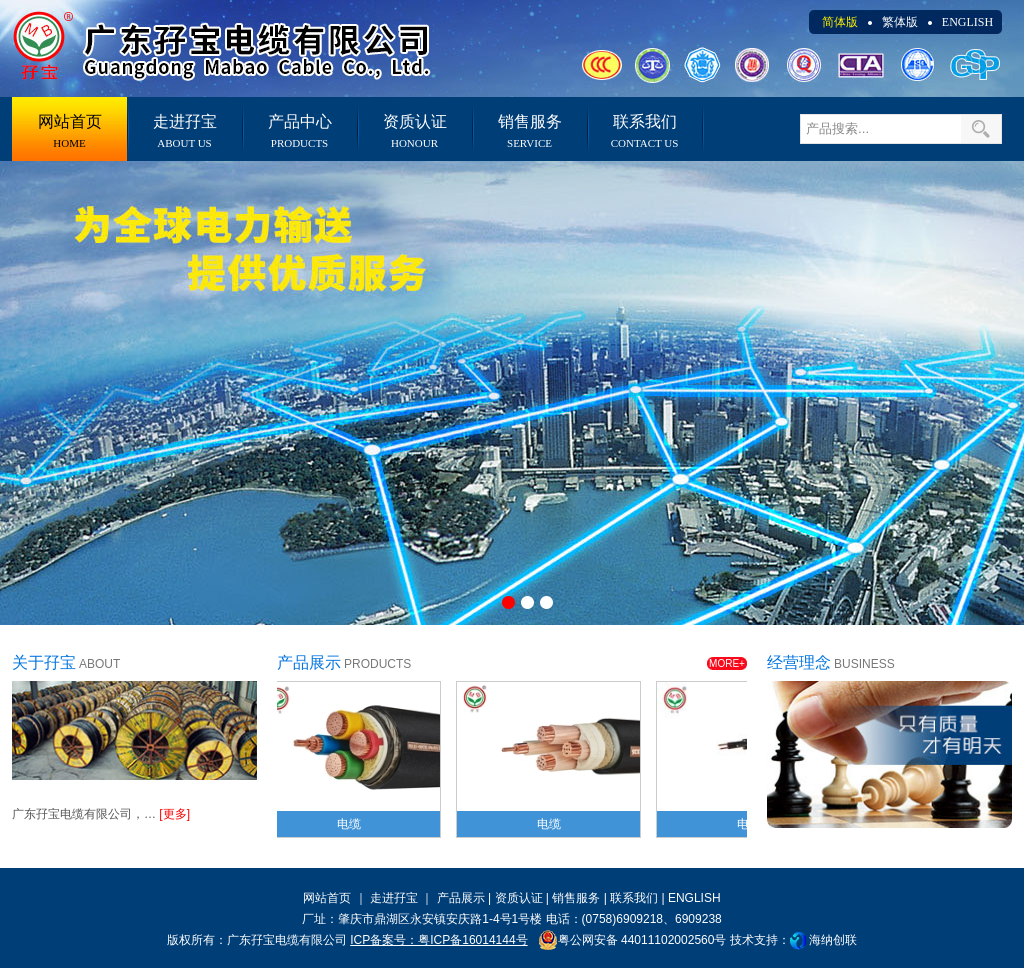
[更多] (174, 814)
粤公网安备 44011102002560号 (632, 940)
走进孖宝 (184, 131)
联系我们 (644, 131)
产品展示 (461, 898)
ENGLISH (967, 22)
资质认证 (414, 131)
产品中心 (299, 131)
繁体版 (900, 22)
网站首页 (69, 131)
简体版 (840, 22)
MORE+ (727, 663)
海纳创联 (833, 940)
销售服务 (529, 131)
